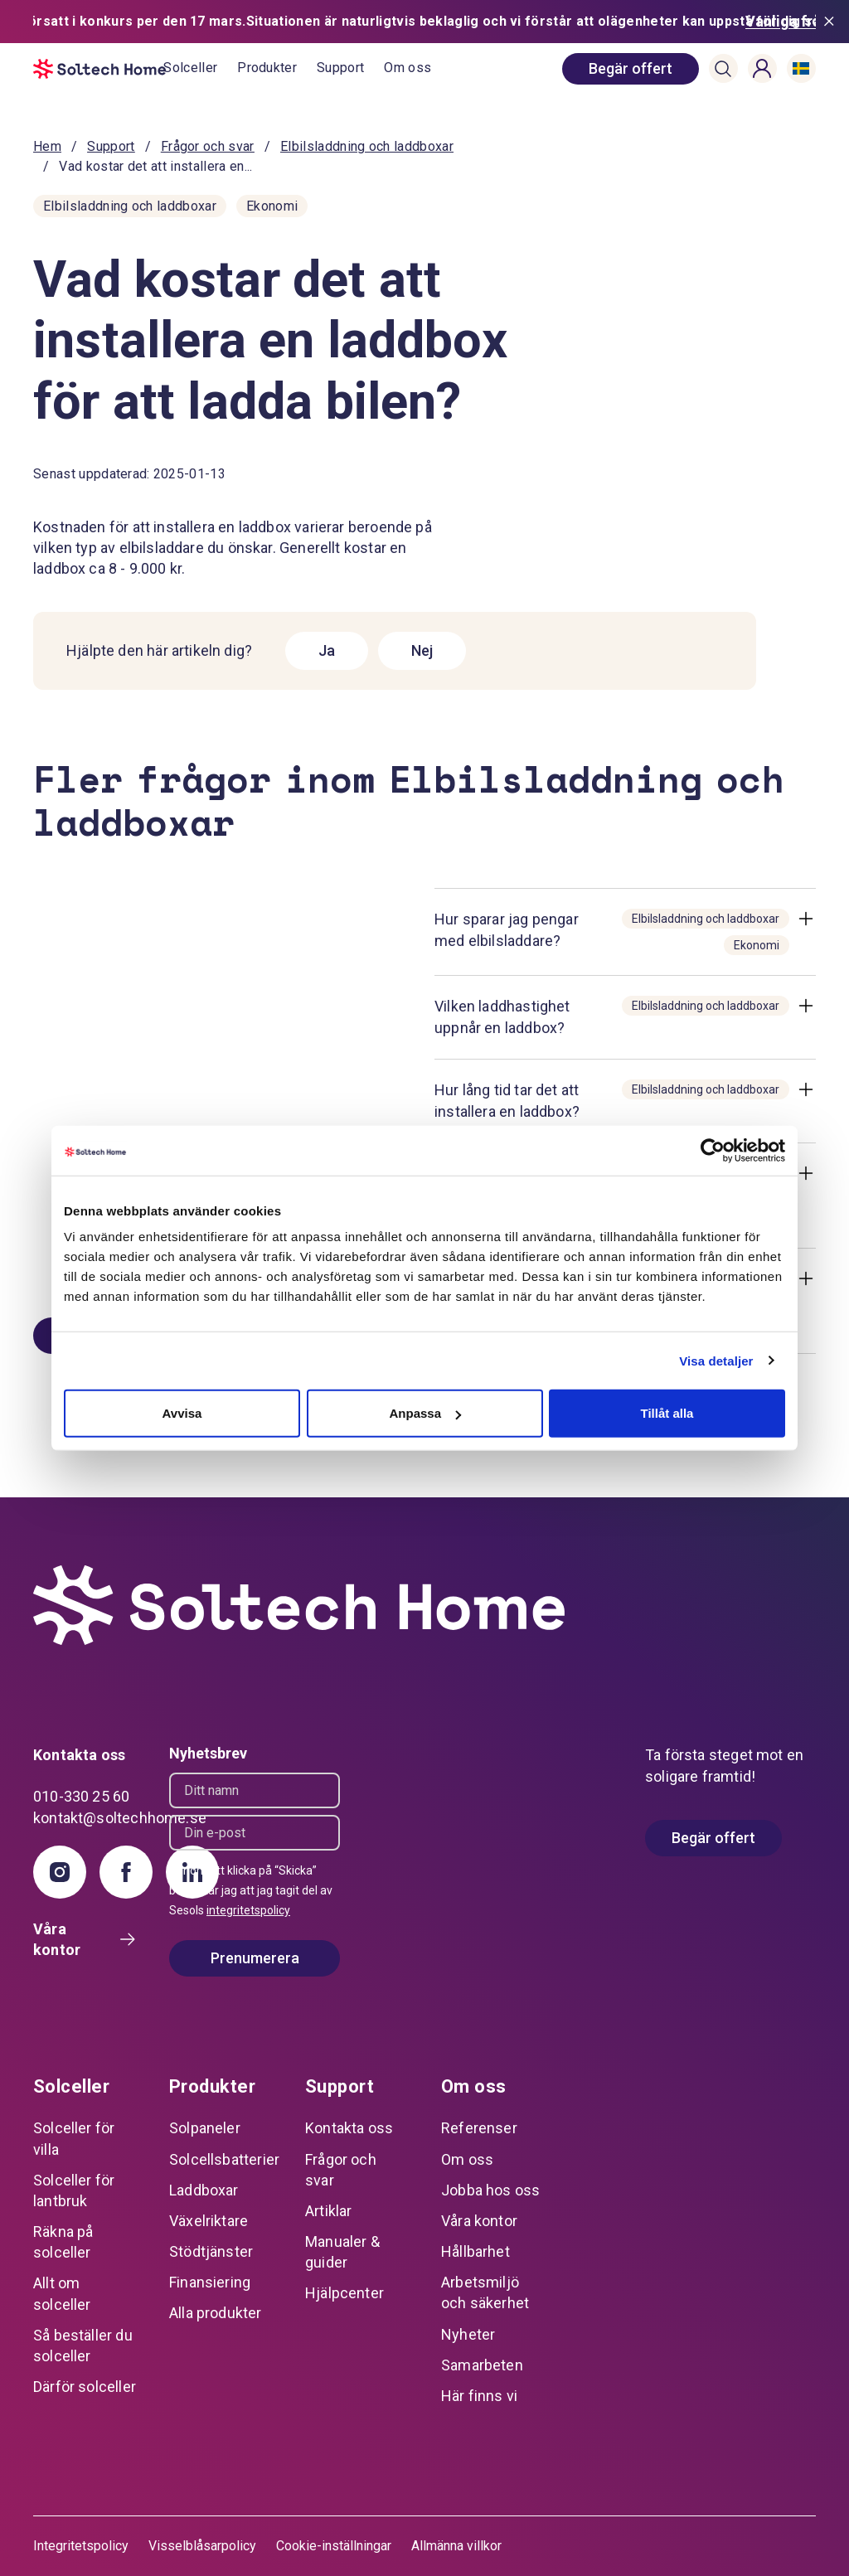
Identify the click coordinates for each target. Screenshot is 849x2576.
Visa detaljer (716, 1360)
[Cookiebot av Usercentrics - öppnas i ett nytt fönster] (712, 1150)
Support (340, 67)
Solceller (190, 67)
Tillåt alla (667, 1413)
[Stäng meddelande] (832, 21)
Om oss (407, 67)
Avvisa (182, 1413)
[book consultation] (630, 69)
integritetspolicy (248, 1910)
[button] (723, 69)
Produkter (267, 67)
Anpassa (425, 1413)
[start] (98, 69)
